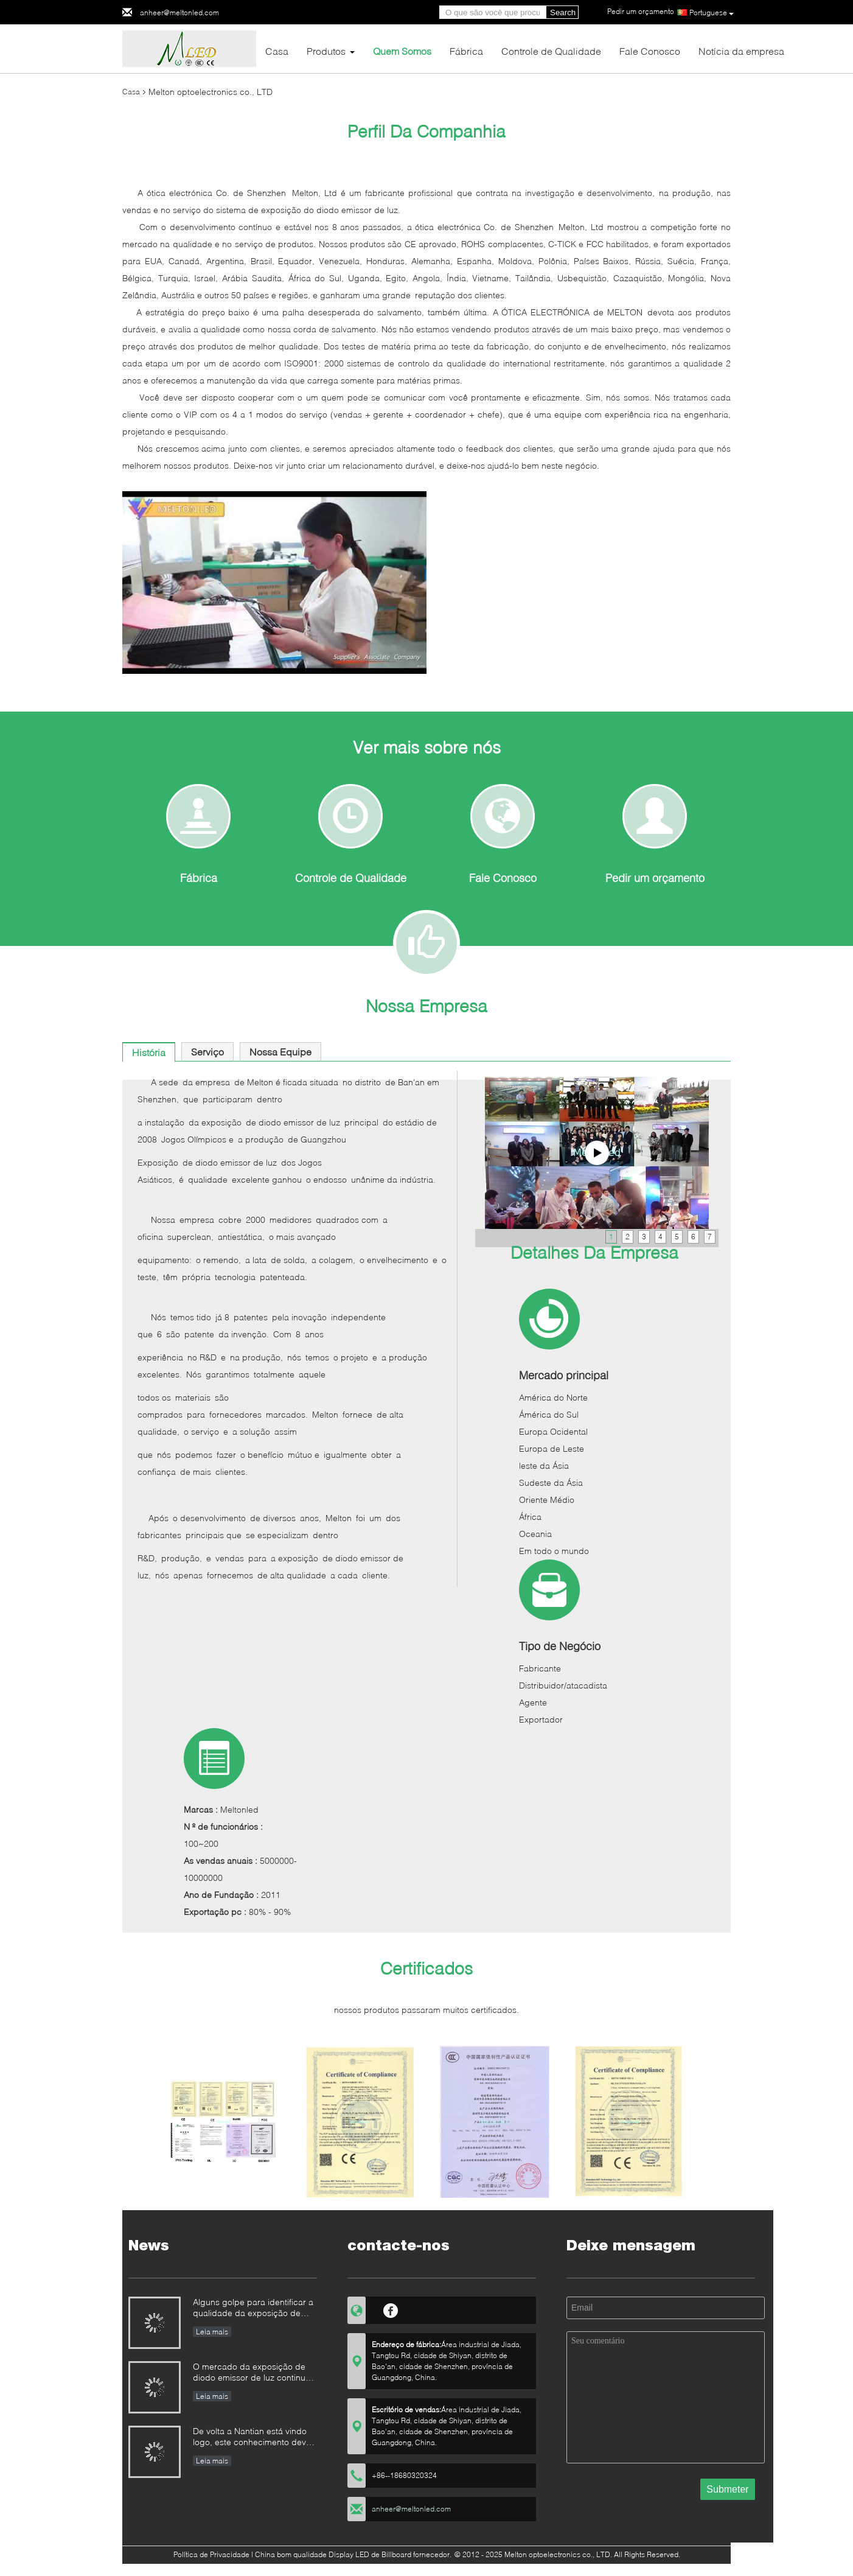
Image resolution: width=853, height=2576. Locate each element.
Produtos (326, 51)
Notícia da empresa (741, 51)
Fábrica (466, 51)
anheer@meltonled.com (179, 12)
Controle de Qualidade (551, 51)
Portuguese (711, 13)
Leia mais (212, 2331)
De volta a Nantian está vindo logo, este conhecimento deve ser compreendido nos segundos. (252, 2437)
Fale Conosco (649, 51)
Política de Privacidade (211, 2554)
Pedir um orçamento (655, 877)
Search (563, 12)
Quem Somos (402, 51)
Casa (276, 51)
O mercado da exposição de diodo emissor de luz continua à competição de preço (251, 2373)
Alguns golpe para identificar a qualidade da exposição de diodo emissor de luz (253, 2308)
